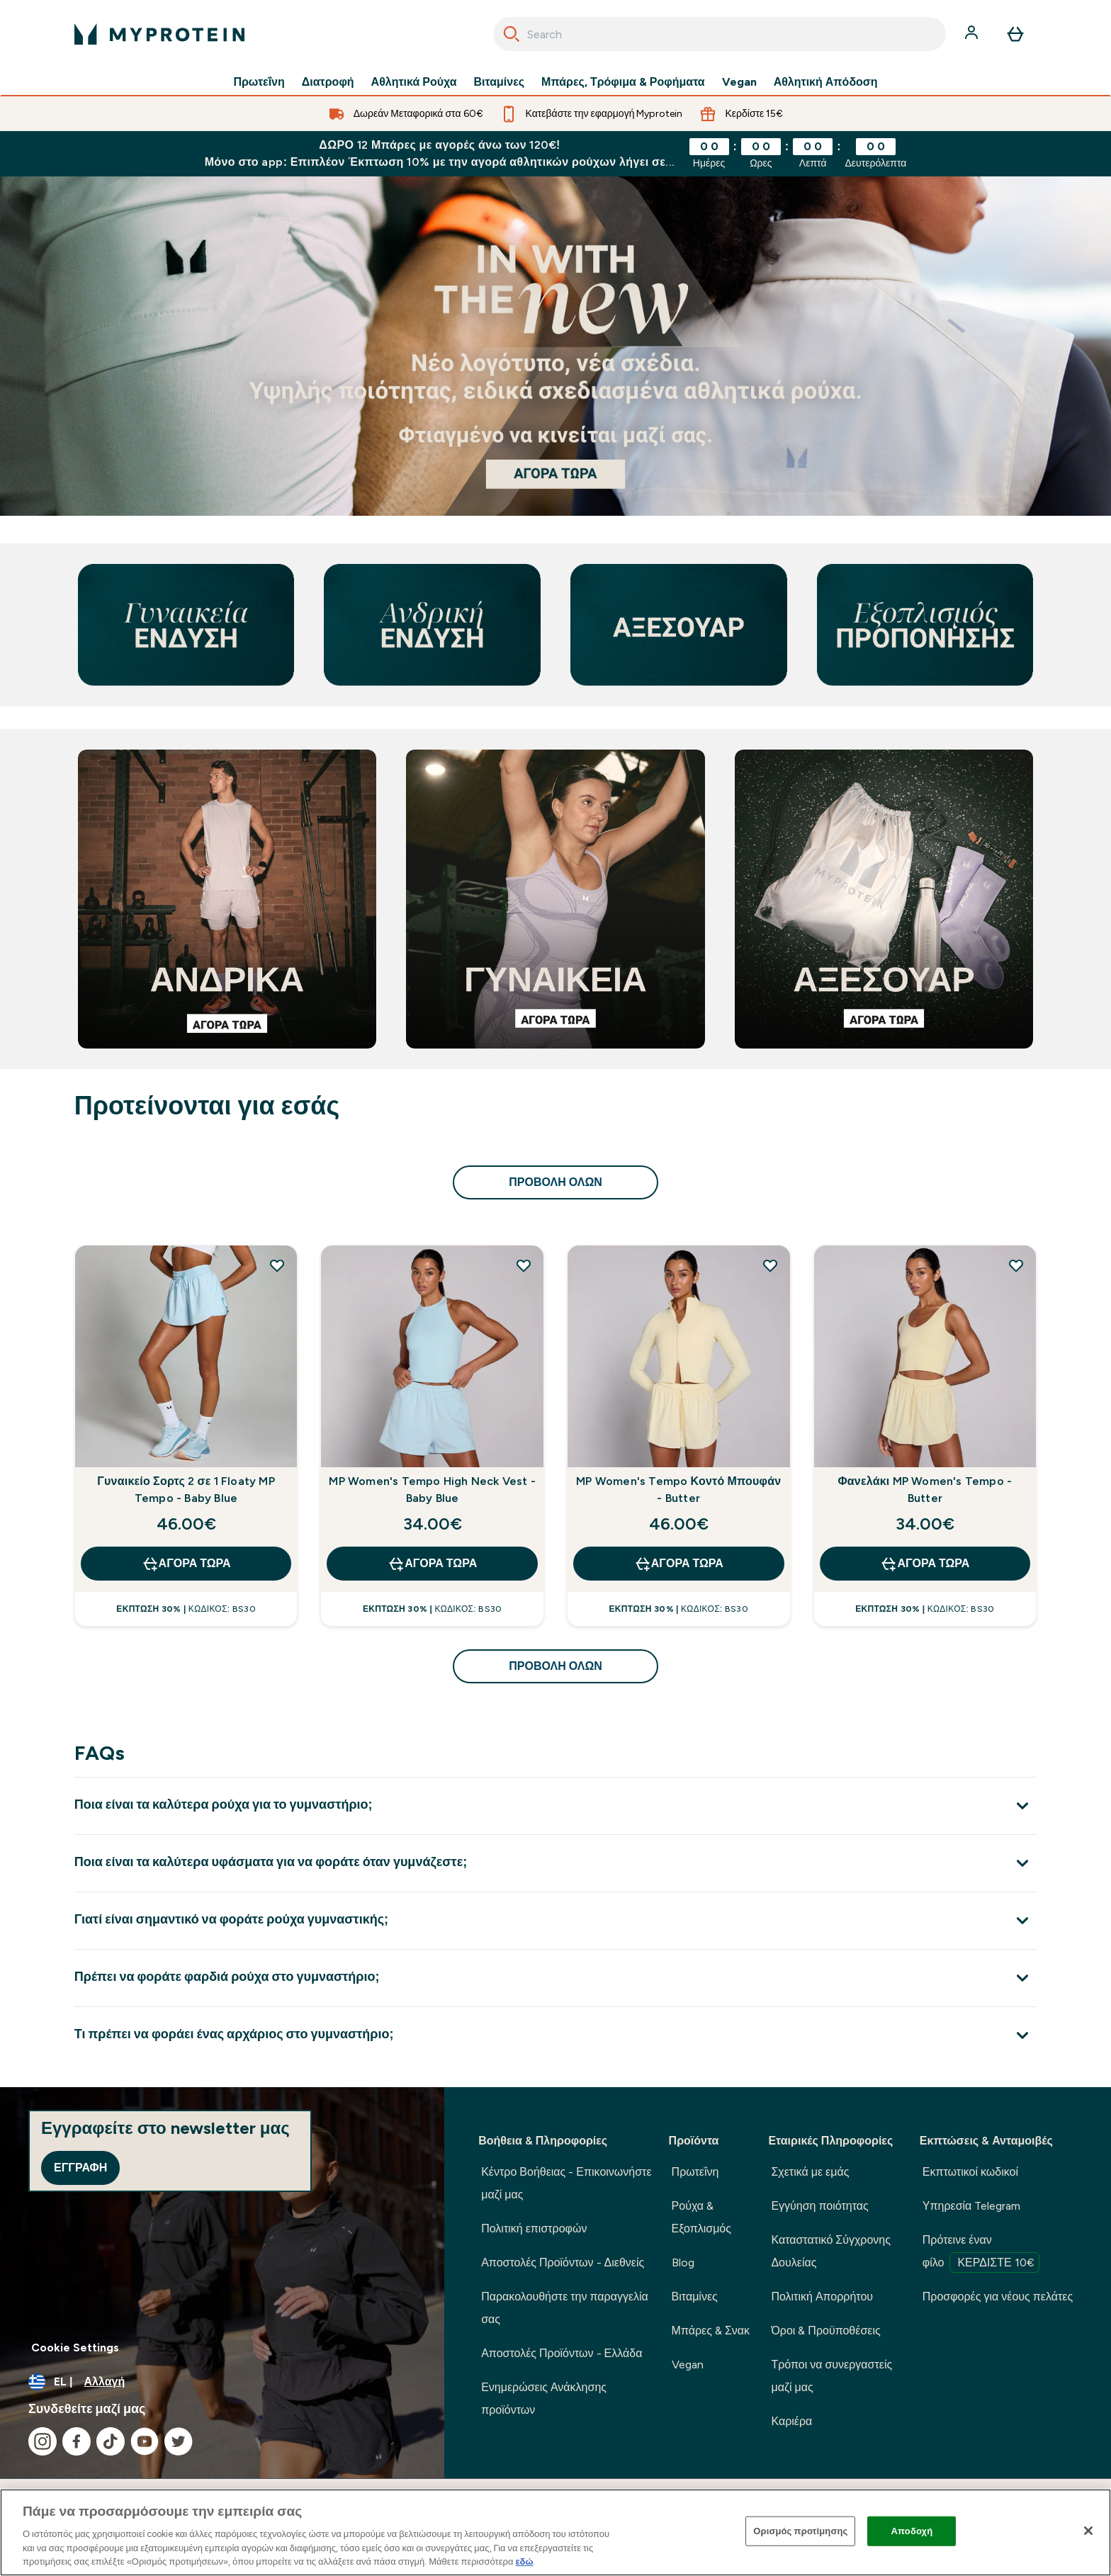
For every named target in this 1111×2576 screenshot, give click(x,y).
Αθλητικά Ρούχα (414, 82)
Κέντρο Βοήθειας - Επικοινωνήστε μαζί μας (566, 2183)
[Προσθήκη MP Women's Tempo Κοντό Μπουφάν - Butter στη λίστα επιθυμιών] (770, 1265)
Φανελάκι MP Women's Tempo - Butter (925, 1489)
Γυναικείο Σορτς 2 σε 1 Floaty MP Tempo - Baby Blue (186, 1489)
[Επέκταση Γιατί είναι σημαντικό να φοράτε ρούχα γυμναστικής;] (555, 1920)
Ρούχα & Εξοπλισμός (701, 2217)
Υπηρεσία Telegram (972, 2206)
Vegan (739, 82)
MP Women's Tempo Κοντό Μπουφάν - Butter (678, 1489)
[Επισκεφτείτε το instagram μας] (42, 2441)
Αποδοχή (912, 2531)
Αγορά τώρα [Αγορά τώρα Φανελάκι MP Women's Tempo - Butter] (924, 1563)
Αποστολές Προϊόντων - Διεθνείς (562, 2262)
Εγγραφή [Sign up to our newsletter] (80, 2167)
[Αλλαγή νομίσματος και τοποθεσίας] (222, 2381)
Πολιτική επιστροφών (534, 2228)
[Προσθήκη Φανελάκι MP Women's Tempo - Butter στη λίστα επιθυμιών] (1016, 1265)
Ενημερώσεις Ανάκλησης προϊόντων (544, 2398)
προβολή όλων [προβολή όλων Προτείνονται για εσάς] (555, 1182)
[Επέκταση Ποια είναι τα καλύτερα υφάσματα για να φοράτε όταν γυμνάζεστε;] (555, 1863)
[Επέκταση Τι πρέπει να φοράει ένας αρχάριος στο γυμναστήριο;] (555, 2035)
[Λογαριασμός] (973, 34)
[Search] (511, 34)
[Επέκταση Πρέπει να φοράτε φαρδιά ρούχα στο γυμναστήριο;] (555, 1977)
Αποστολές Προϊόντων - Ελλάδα (561, 2353)
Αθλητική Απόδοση (826, 82)
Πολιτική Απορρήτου (822, 2296)
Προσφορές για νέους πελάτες (998, 2296)
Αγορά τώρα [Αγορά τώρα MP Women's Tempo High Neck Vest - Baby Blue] (432, 1563)
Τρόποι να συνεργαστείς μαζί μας (831, 2376)
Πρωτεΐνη (258, 82)
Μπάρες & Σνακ (711, 2330)
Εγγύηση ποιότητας (819, 2206)
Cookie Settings (75, 2347)
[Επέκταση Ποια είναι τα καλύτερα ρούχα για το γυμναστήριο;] (555, 1805)
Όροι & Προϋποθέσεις (825, 2330)
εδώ (524, 2561)
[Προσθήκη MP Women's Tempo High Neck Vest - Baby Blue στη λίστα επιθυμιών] (523, 1265)
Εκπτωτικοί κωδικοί (970, 2172)
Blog (683, 2262)
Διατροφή (328, 82)
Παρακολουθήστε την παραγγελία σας (564, 2308)
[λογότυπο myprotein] (159, 34)
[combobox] (719, 34)
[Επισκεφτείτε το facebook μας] (76, 2441)
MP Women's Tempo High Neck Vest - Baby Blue (432, 1489)
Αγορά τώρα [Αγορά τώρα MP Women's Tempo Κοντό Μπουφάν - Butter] (678, 1563)
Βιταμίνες (499, 82)
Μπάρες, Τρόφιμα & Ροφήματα (623, 82)
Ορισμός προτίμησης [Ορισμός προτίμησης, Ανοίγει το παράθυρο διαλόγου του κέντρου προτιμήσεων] (800, 2531)
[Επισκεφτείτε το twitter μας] (178, 2441)
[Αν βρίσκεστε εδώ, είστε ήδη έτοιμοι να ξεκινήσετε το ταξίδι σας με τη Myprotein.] (555, 346)
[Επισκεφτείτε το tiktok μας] (110, 2441)
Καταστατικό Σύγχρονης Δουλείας (831, 2251)
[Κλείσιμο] (1088, 2530)
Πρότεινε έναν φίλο (981, 2253)
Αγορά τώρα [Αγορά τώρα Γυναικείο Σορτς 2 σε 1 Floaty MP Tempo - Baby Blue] (186, 1563)
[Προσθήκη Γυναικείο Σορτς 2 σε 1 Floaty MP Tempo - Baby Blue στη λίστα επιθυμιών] (277, 1265)
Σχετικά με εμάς (810, 2172)
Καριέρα (791, 2421)
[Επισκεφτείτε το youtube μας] (144, 2441)
